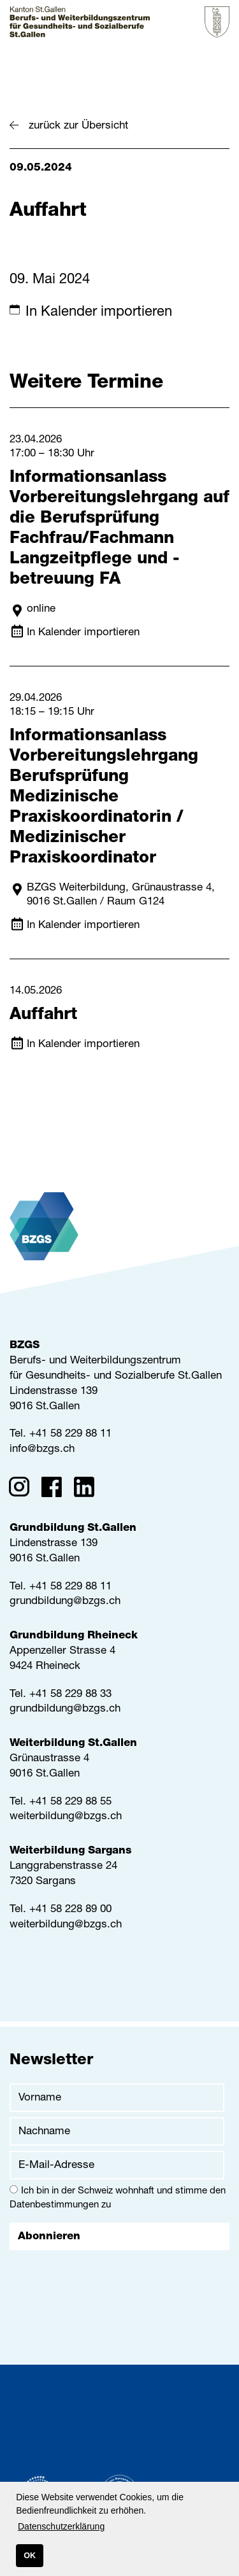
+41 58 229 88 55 (70, 1802)
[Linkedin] (88, 1489)
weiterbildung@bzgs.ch (66, 1817)
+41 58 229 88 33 (70, 1694)
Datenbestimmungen (54, 2205)
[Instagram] (23, 1489)
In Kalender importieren (98, 313)
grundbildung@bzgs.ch (65, 1601)
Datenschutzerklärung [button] (61, 2526)
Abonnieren (49, 2237)
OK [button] (30, 2555)
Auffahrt (43, 1015)
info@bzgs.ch (42, 1449)
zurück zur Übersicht (78, 126)
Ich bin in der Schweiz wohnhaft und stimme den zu (118, 2197)
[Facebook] (56, 1489)
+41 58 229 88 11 (70, 1434)
